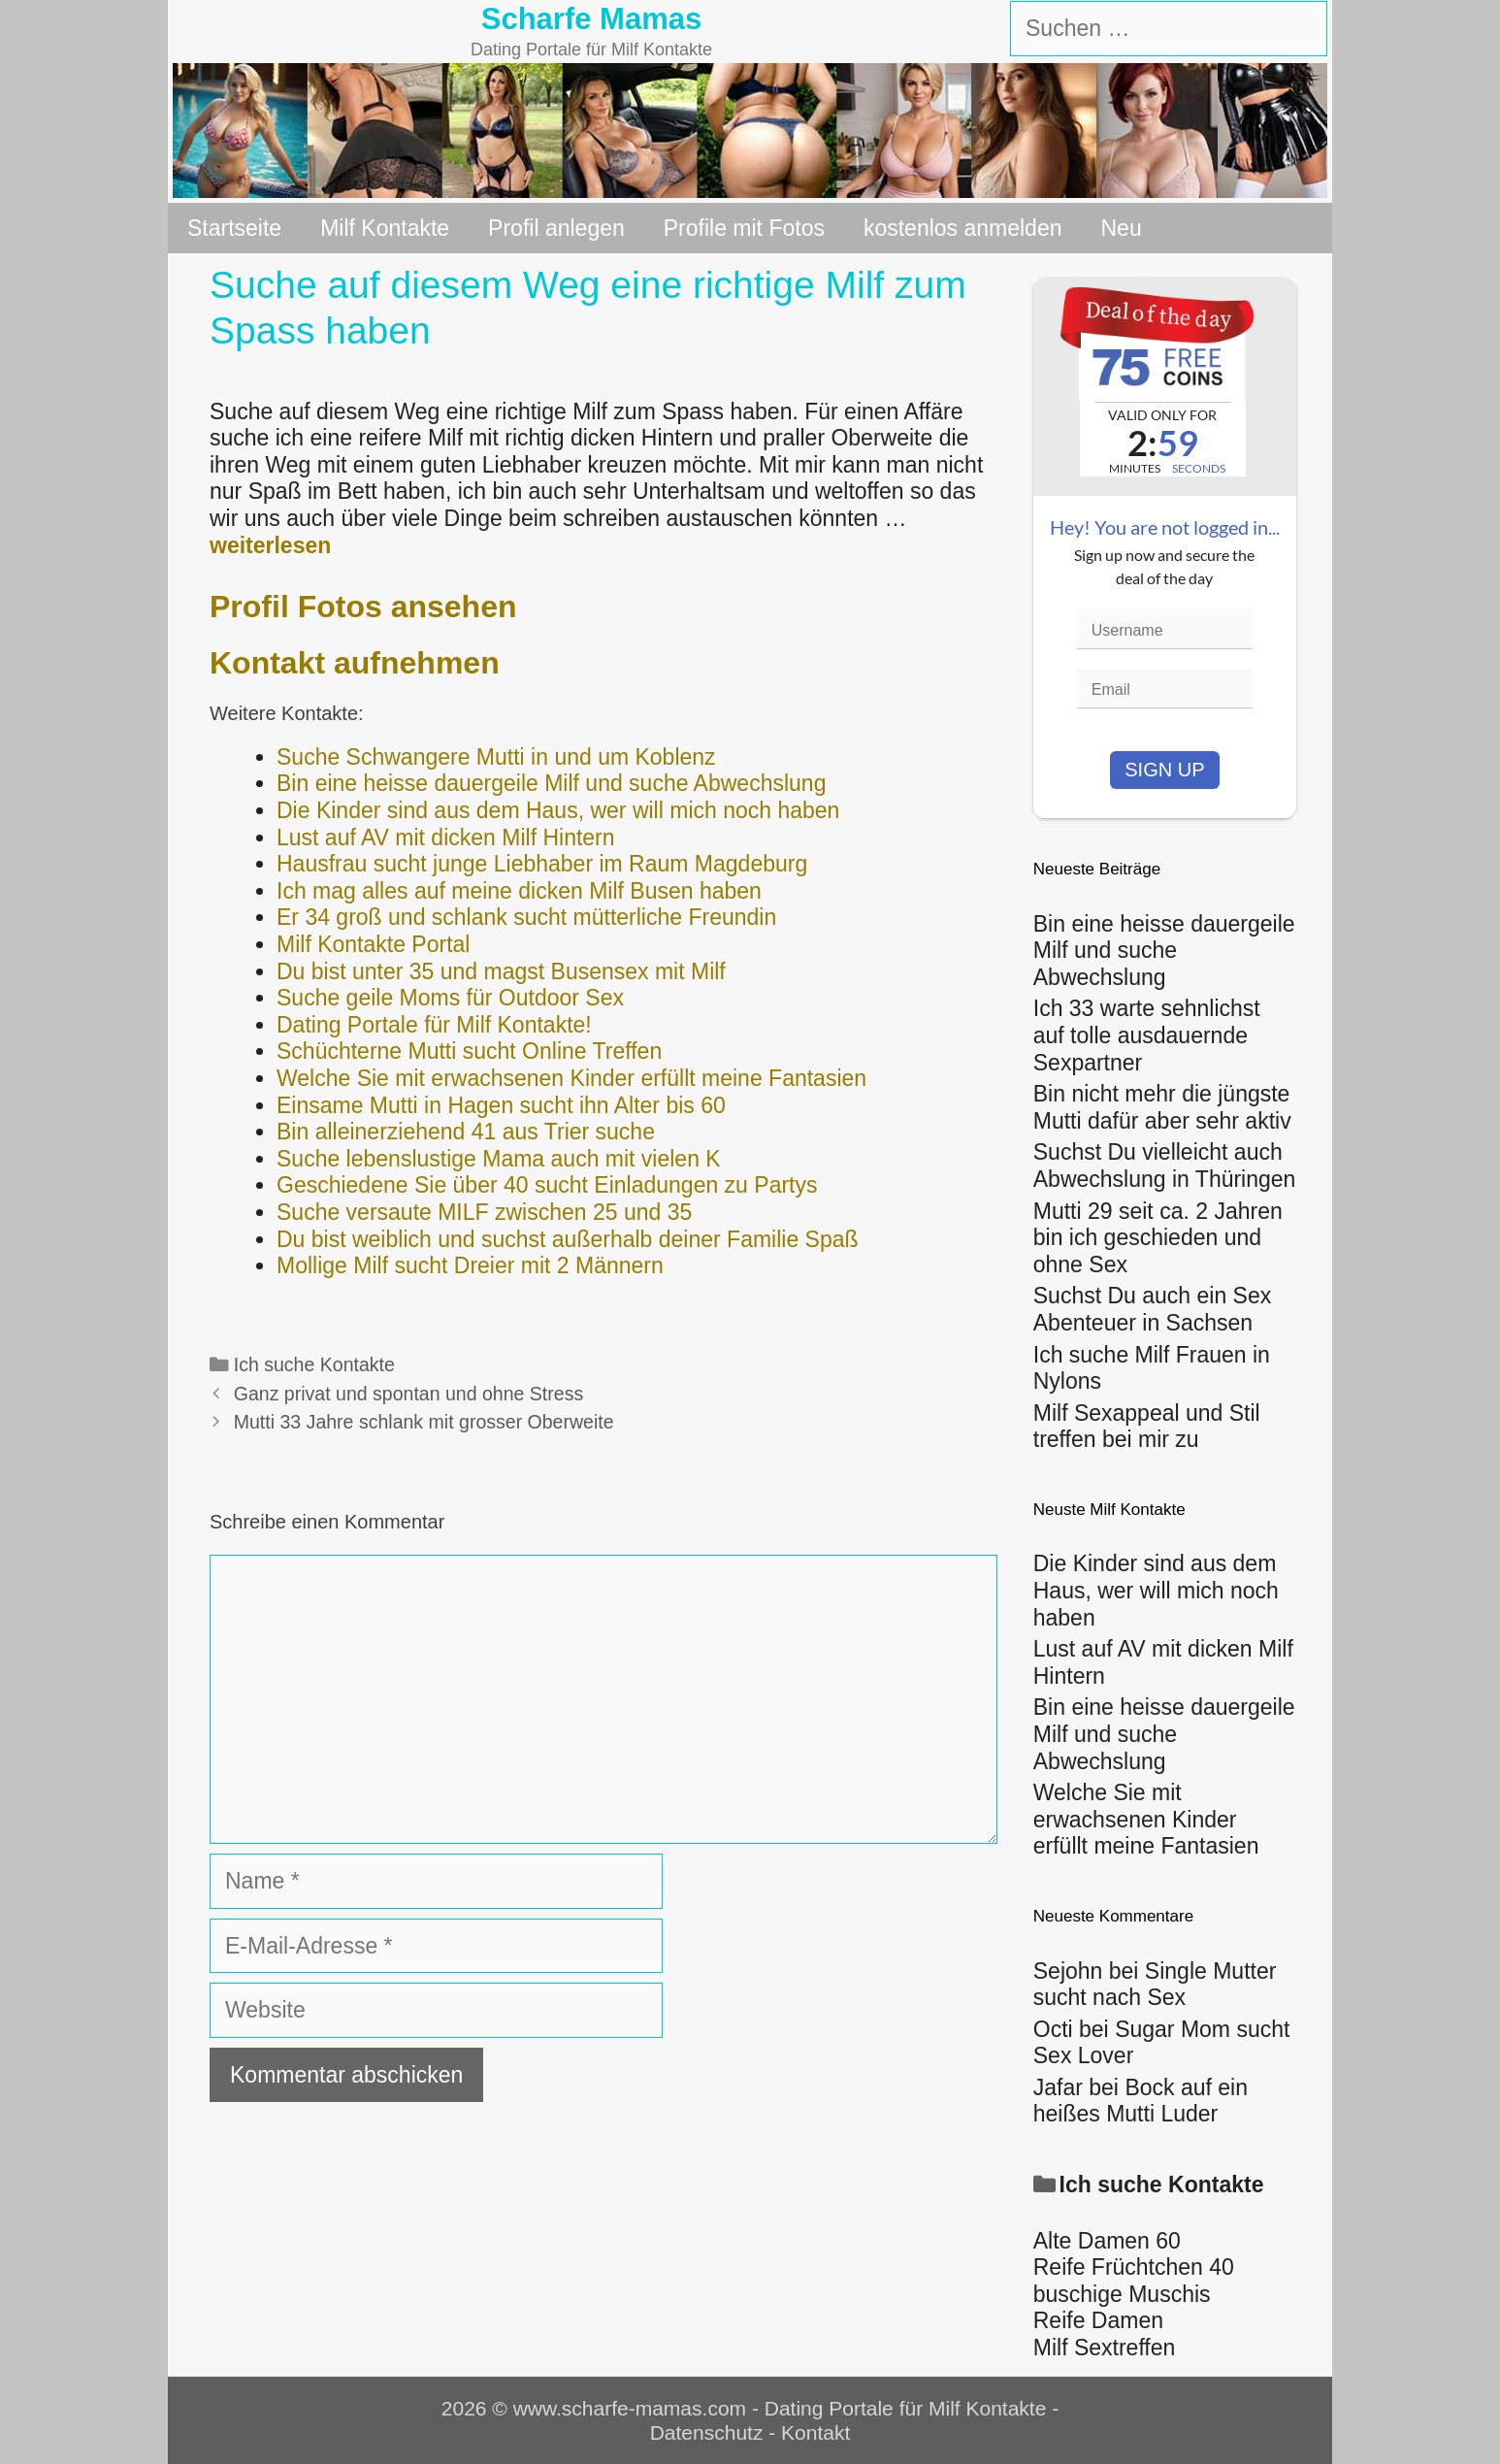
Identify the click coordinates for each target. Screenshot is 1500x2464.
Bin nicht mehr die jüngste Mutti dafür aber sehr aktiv (1162, 1107)
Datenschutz (707, 2432)
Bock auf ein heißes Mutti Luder (1140, 2101)
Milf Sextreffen (1104, 2347)
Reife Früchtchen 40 (1133, 2267)
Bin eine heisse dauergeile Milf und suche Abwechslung (1164, 950)
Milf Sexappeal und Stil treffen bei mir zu (1146, 1426)
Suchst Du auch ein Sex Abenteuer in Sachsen (1152, 1309)
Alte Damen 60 (1107, 2240)
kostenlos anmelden (963, 228)
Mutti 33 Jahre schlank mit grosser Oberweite (424, 1421)
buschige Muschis (1122, 2294)
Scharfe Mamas (591, 19)
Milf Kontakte (384, 228)
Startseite (234, 228)
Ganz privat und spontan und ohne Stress (408, 1393)
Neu (1121, 228)
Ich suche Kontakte (314, 1364)
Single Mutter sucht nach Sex (1155, 1984)
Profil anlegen (556, 228)
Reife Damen (1098, 2320)
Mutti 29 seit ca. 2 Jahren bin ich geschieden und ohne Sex (1158, 1238)
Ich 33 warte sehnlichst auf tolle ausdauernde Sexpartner (1146, 1035)
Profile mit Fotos (744, 228)
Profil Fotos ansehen (363, 606)
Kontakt (815, 2432)
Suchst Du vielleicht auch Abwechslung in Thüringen (1164, 1165)
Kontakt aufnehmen (355, 662)
